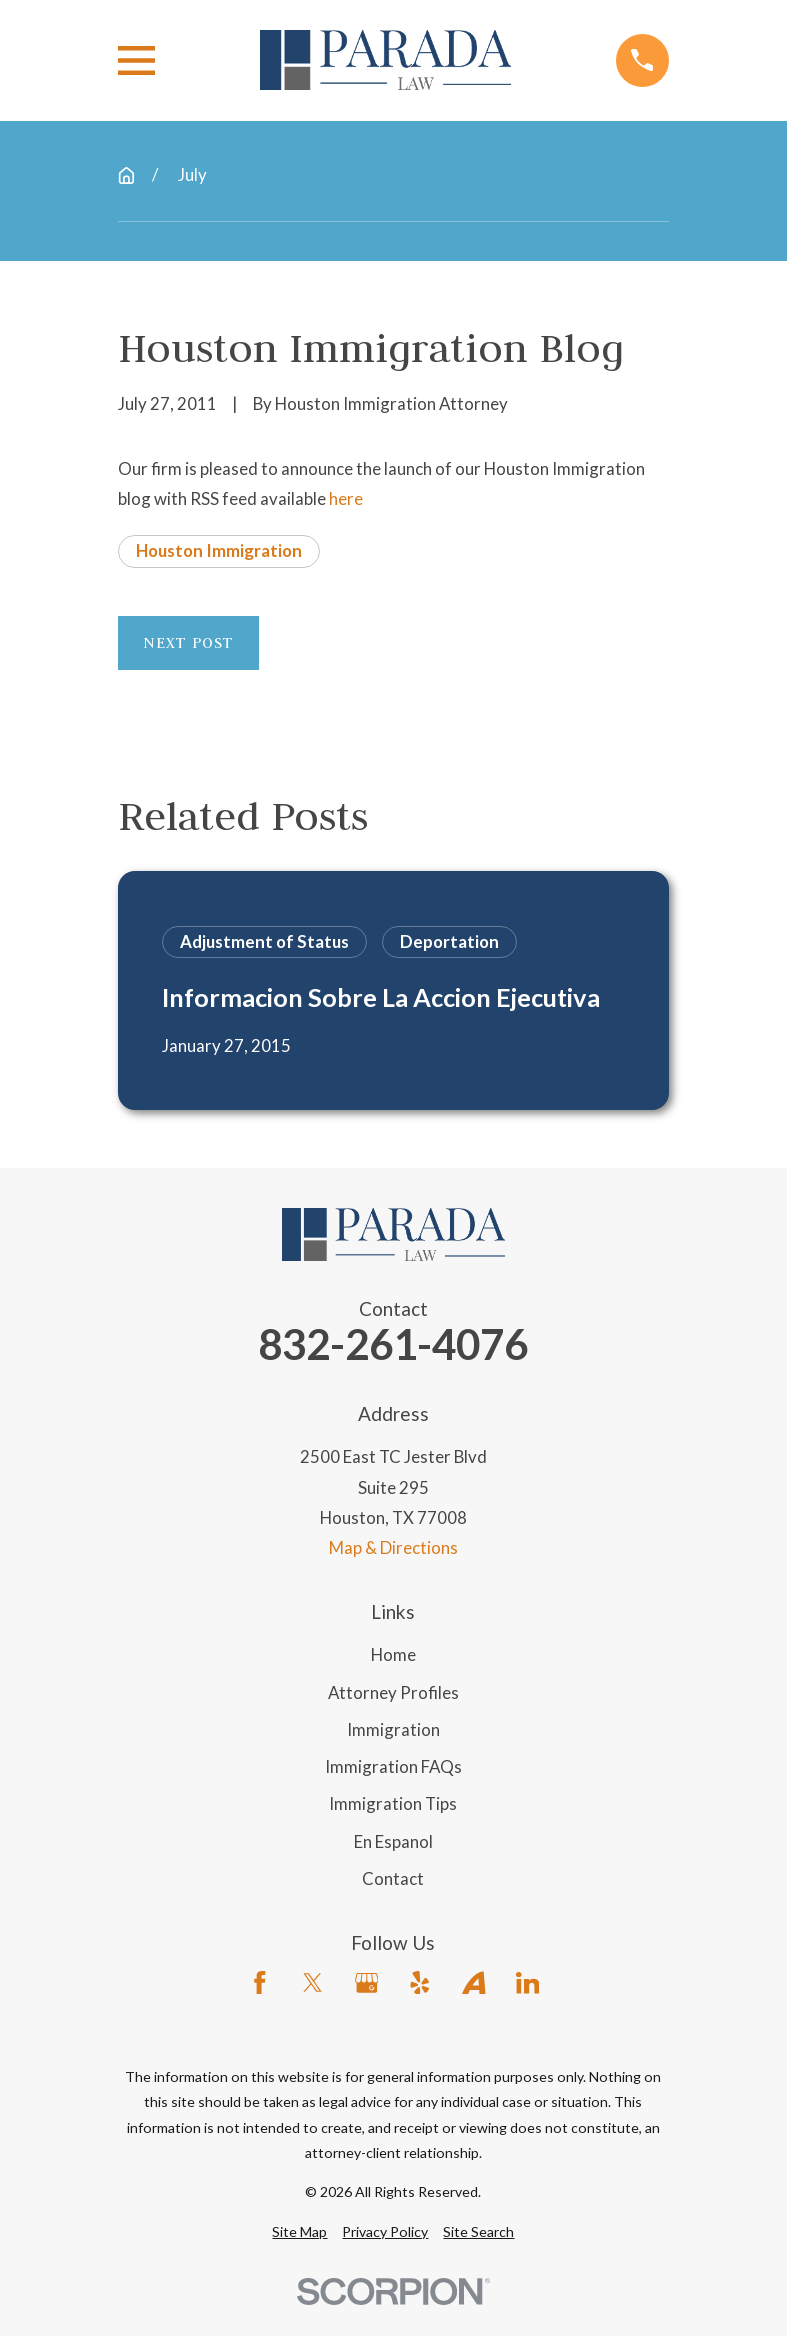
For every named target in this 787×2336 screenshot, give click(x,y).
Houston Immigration (219, 550)
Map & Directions (393, 1547)
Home (393, 1654)
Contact (393, 1878)
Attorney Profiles (393, 1692)
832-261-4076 (393, 1344)
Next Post (188, 642)
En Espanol (393, 1841)
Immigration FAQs (393, 1766)
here (346, 498)
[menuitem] (299, 2231)
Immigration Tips (393, 1803)
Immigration (393, 1729)
